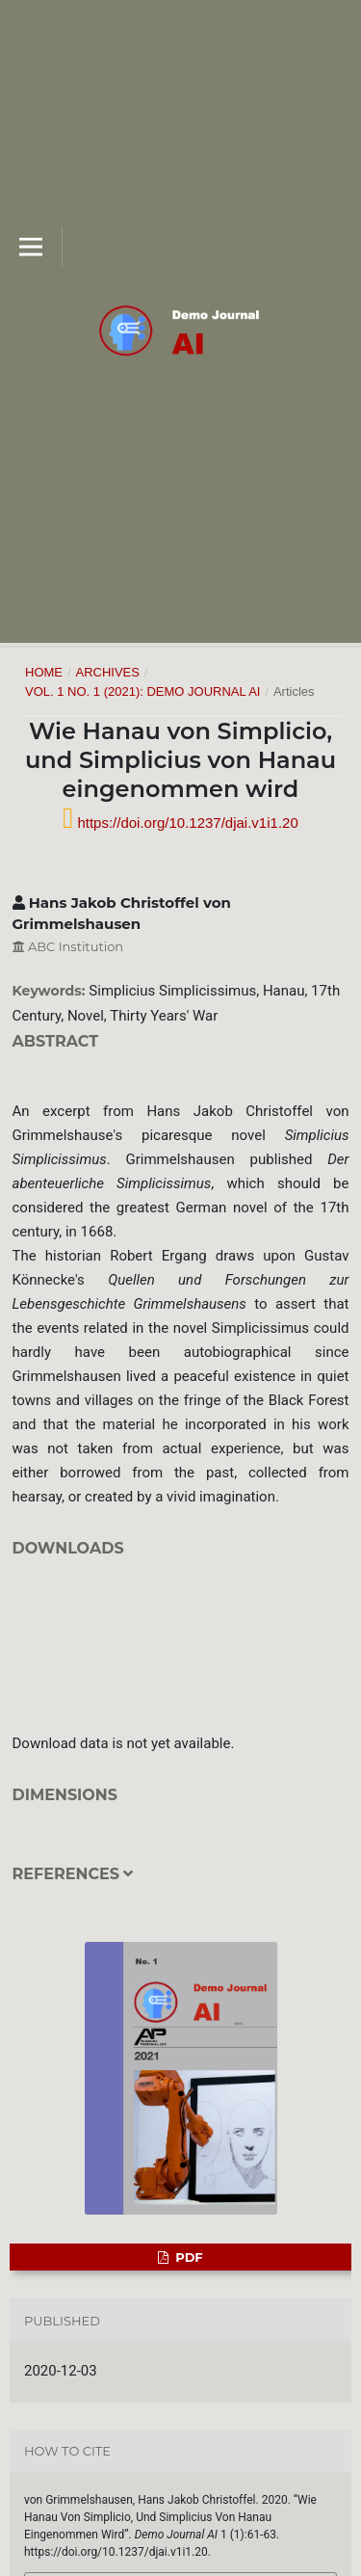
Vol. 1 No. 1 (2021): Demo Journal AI (142, 691)
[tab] (181, 1886)
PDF (187, 2257)
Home (44, 672)
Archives (107, 672)
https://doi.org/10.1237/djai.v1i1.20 (185, 822)
